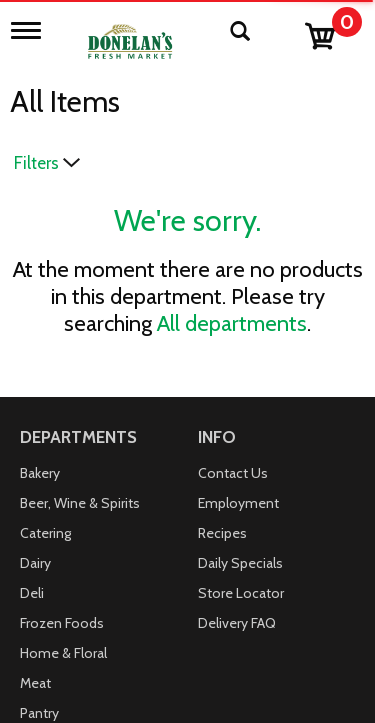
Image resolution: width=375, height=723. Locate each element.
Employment (238, 503)
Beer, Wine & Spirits (80, 503)
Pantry (39, 713)
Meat (35, 683)
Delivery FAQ (237, 623)
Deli (32, 593)
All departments (232, 323)
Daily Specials (240, 563)
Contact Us (233, 473)
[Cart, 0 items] (332, 31)
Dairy (35, 563)
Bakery (40, 473)
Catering (45, 533)
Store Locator (241, 593)
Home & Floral (63, 653)
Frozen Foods (62, 623)
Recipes (222, 533)
